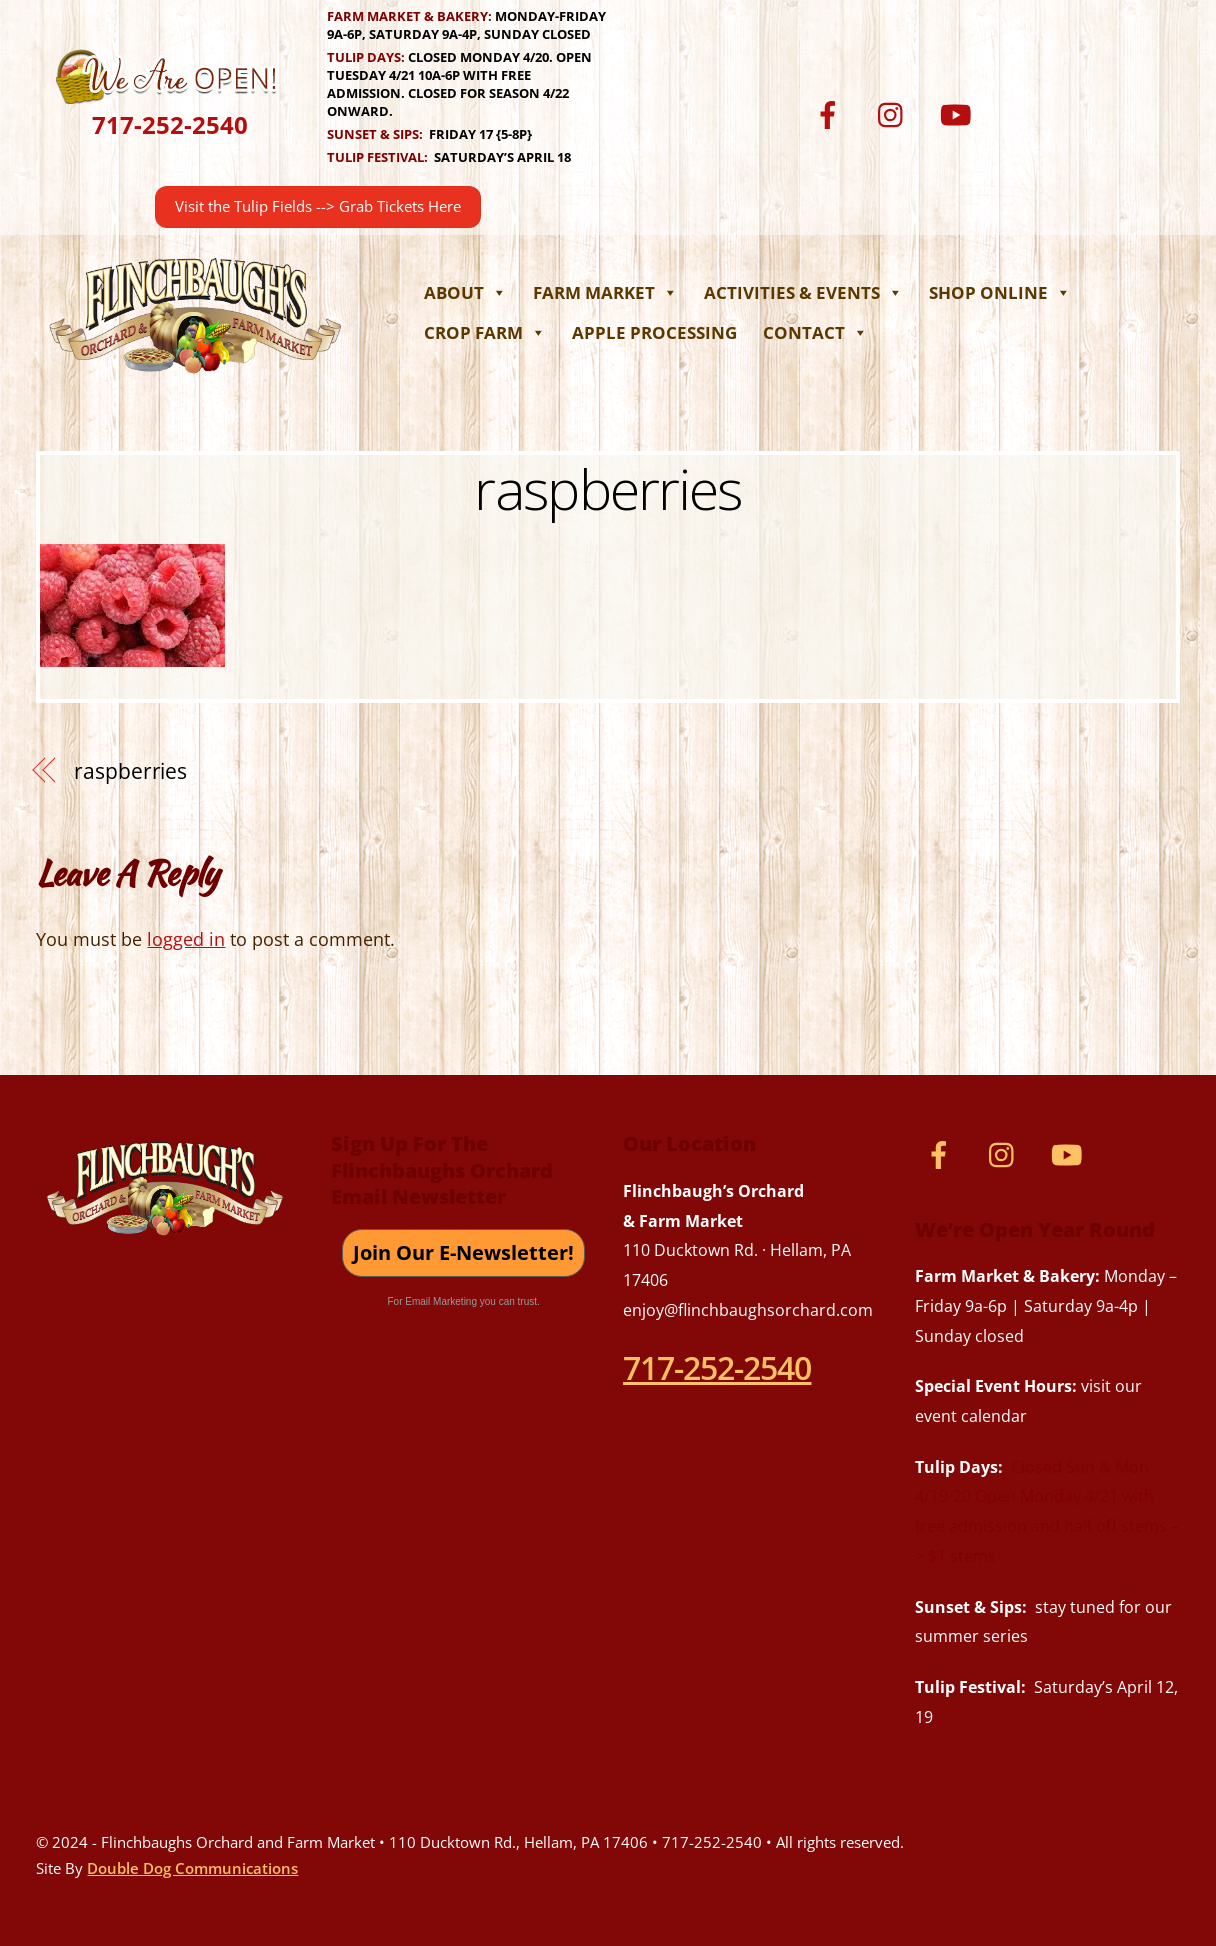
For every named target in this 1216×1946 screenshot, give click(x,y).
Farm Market (605, 292)
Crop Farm (485, 332)
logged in (186, 939)
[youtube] (959, 113)
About (465, 292)
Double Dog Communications (192, 1868)
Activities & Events (803, 292)
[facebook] (831, 113)
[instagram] (895, 113)
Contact (815, 332)
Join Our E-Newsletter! (463, 1252)
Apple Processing (654, 332)
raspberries (608, 488)
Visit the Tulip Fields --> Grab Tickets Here (318, 206)
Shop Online (1000, 292)
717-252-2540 (170, 124)
